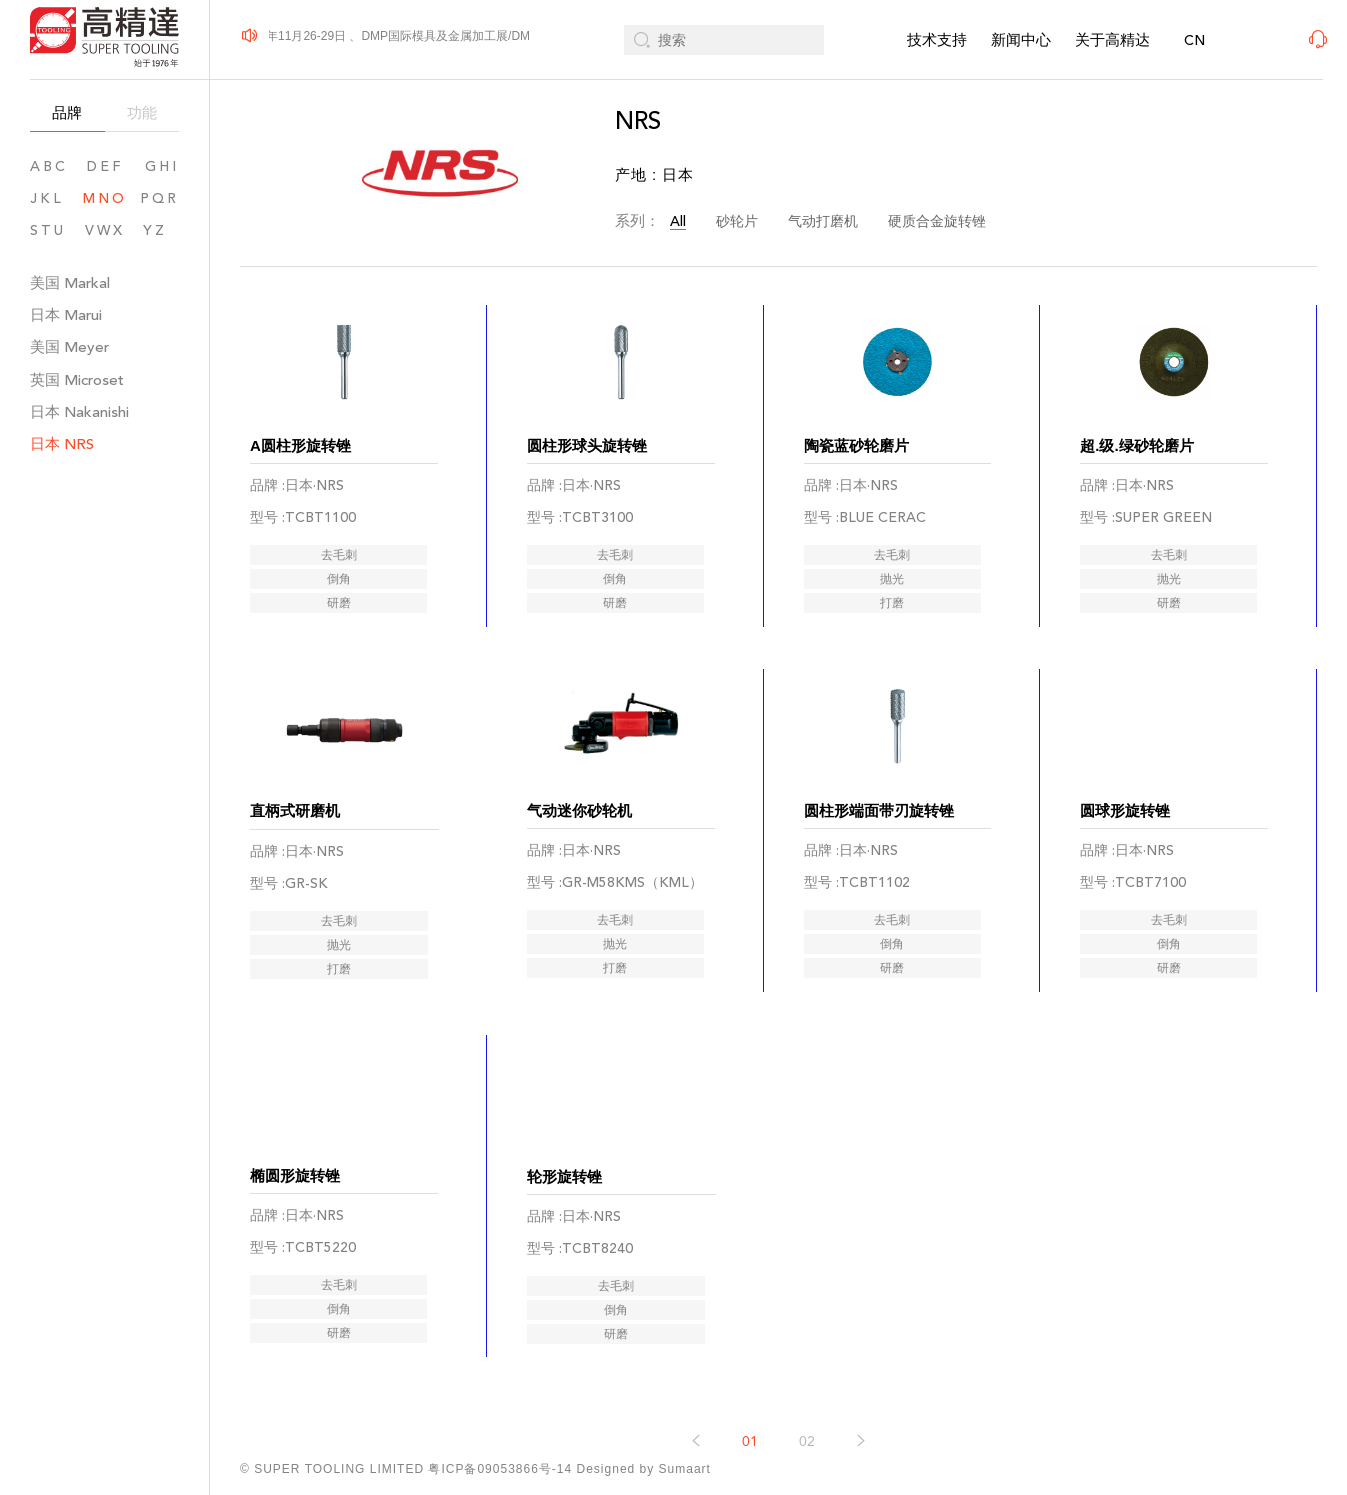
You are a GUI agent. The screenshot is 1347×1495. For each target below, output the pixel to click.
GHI (162, 166)
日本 (66, 314)
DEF (105, 166)
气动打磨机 (823, 221)
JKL (47, 198)
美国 (70, 282)
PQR (159, 198)
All (678, 221)
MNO (105, 198)
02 (807, 1369)
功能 (142, 112)
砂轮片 (737, 221)
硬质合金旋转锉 (937, 221)
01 (750, 1369)
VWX (105, 230)
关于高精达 (1112, 39)
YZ (161, 230)
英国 (77, 379)
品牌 (67, 112)
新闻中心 (1021, 39)
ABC (49, 166)
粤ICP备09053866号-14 (500, 1469)
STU (48, 230)
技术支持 (937, 39)
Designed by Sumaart (644, 1469)
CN (1194, 40)
